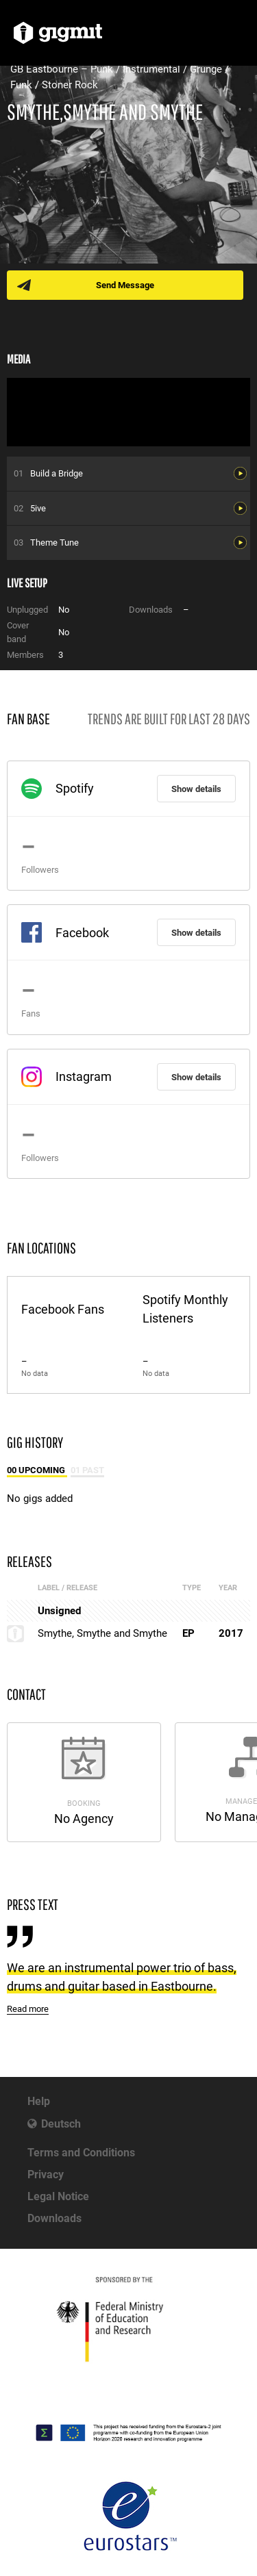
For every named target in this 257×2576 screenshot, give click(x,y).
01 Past (87, 1470)
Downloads (54, 2218)
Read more (28, 2009)
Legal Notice (58, 2196)
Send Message (125, 285)
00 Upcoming (37, 1470)
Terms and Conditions (81, 2152)
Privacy (45, 2174)
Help (38, 2101)
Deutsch (61, 2123)
